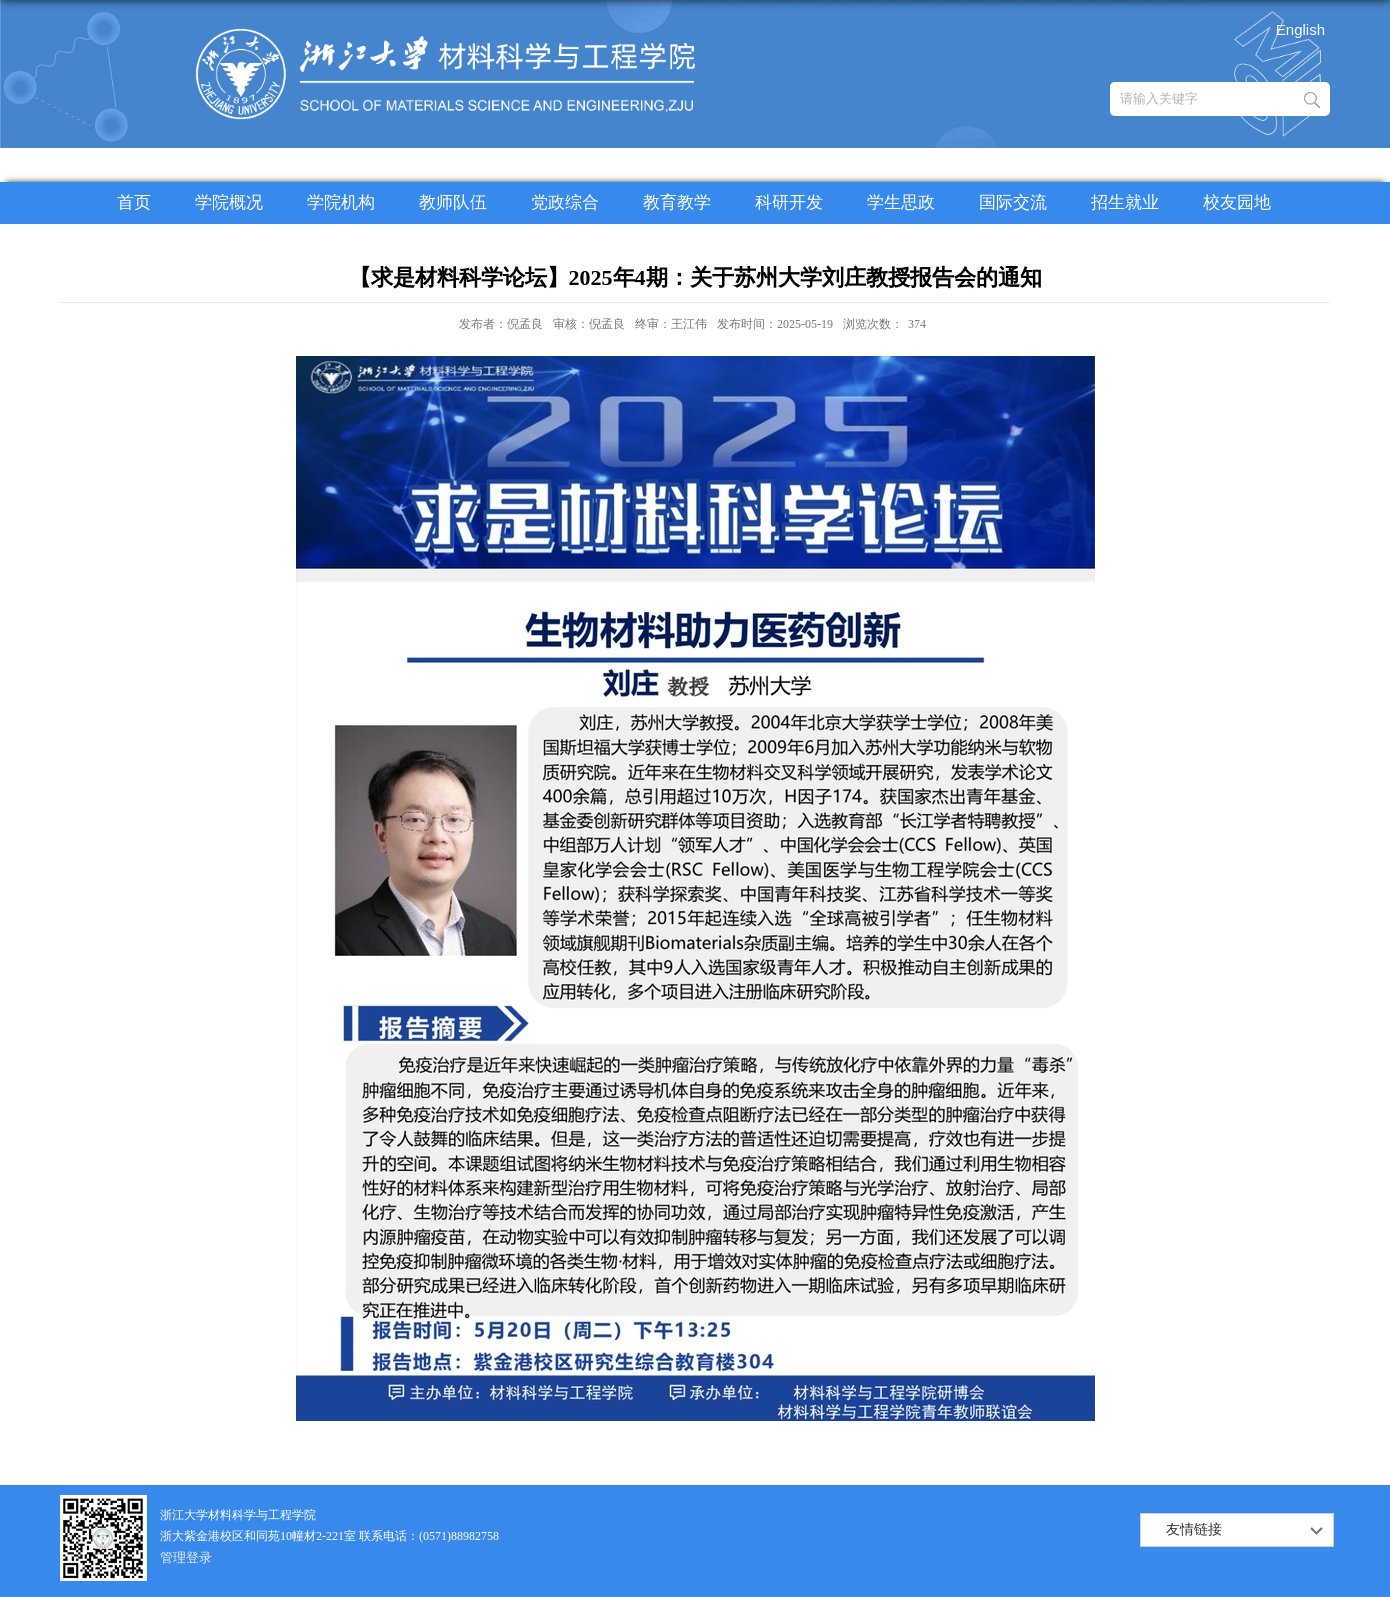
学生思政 (901, 202)
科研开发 (789, 202)
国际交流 (1013, 202)
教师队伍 (453, 202)
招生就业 (1125, 202)
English (1300, 29)
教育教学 (677, 202)
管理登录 (186, 1557)
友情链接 (1194, 1529)
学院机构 (341, 202)
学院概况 (229, 202)
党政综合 (565, 202)
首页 (134, 202)
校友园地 (1237, 202)
